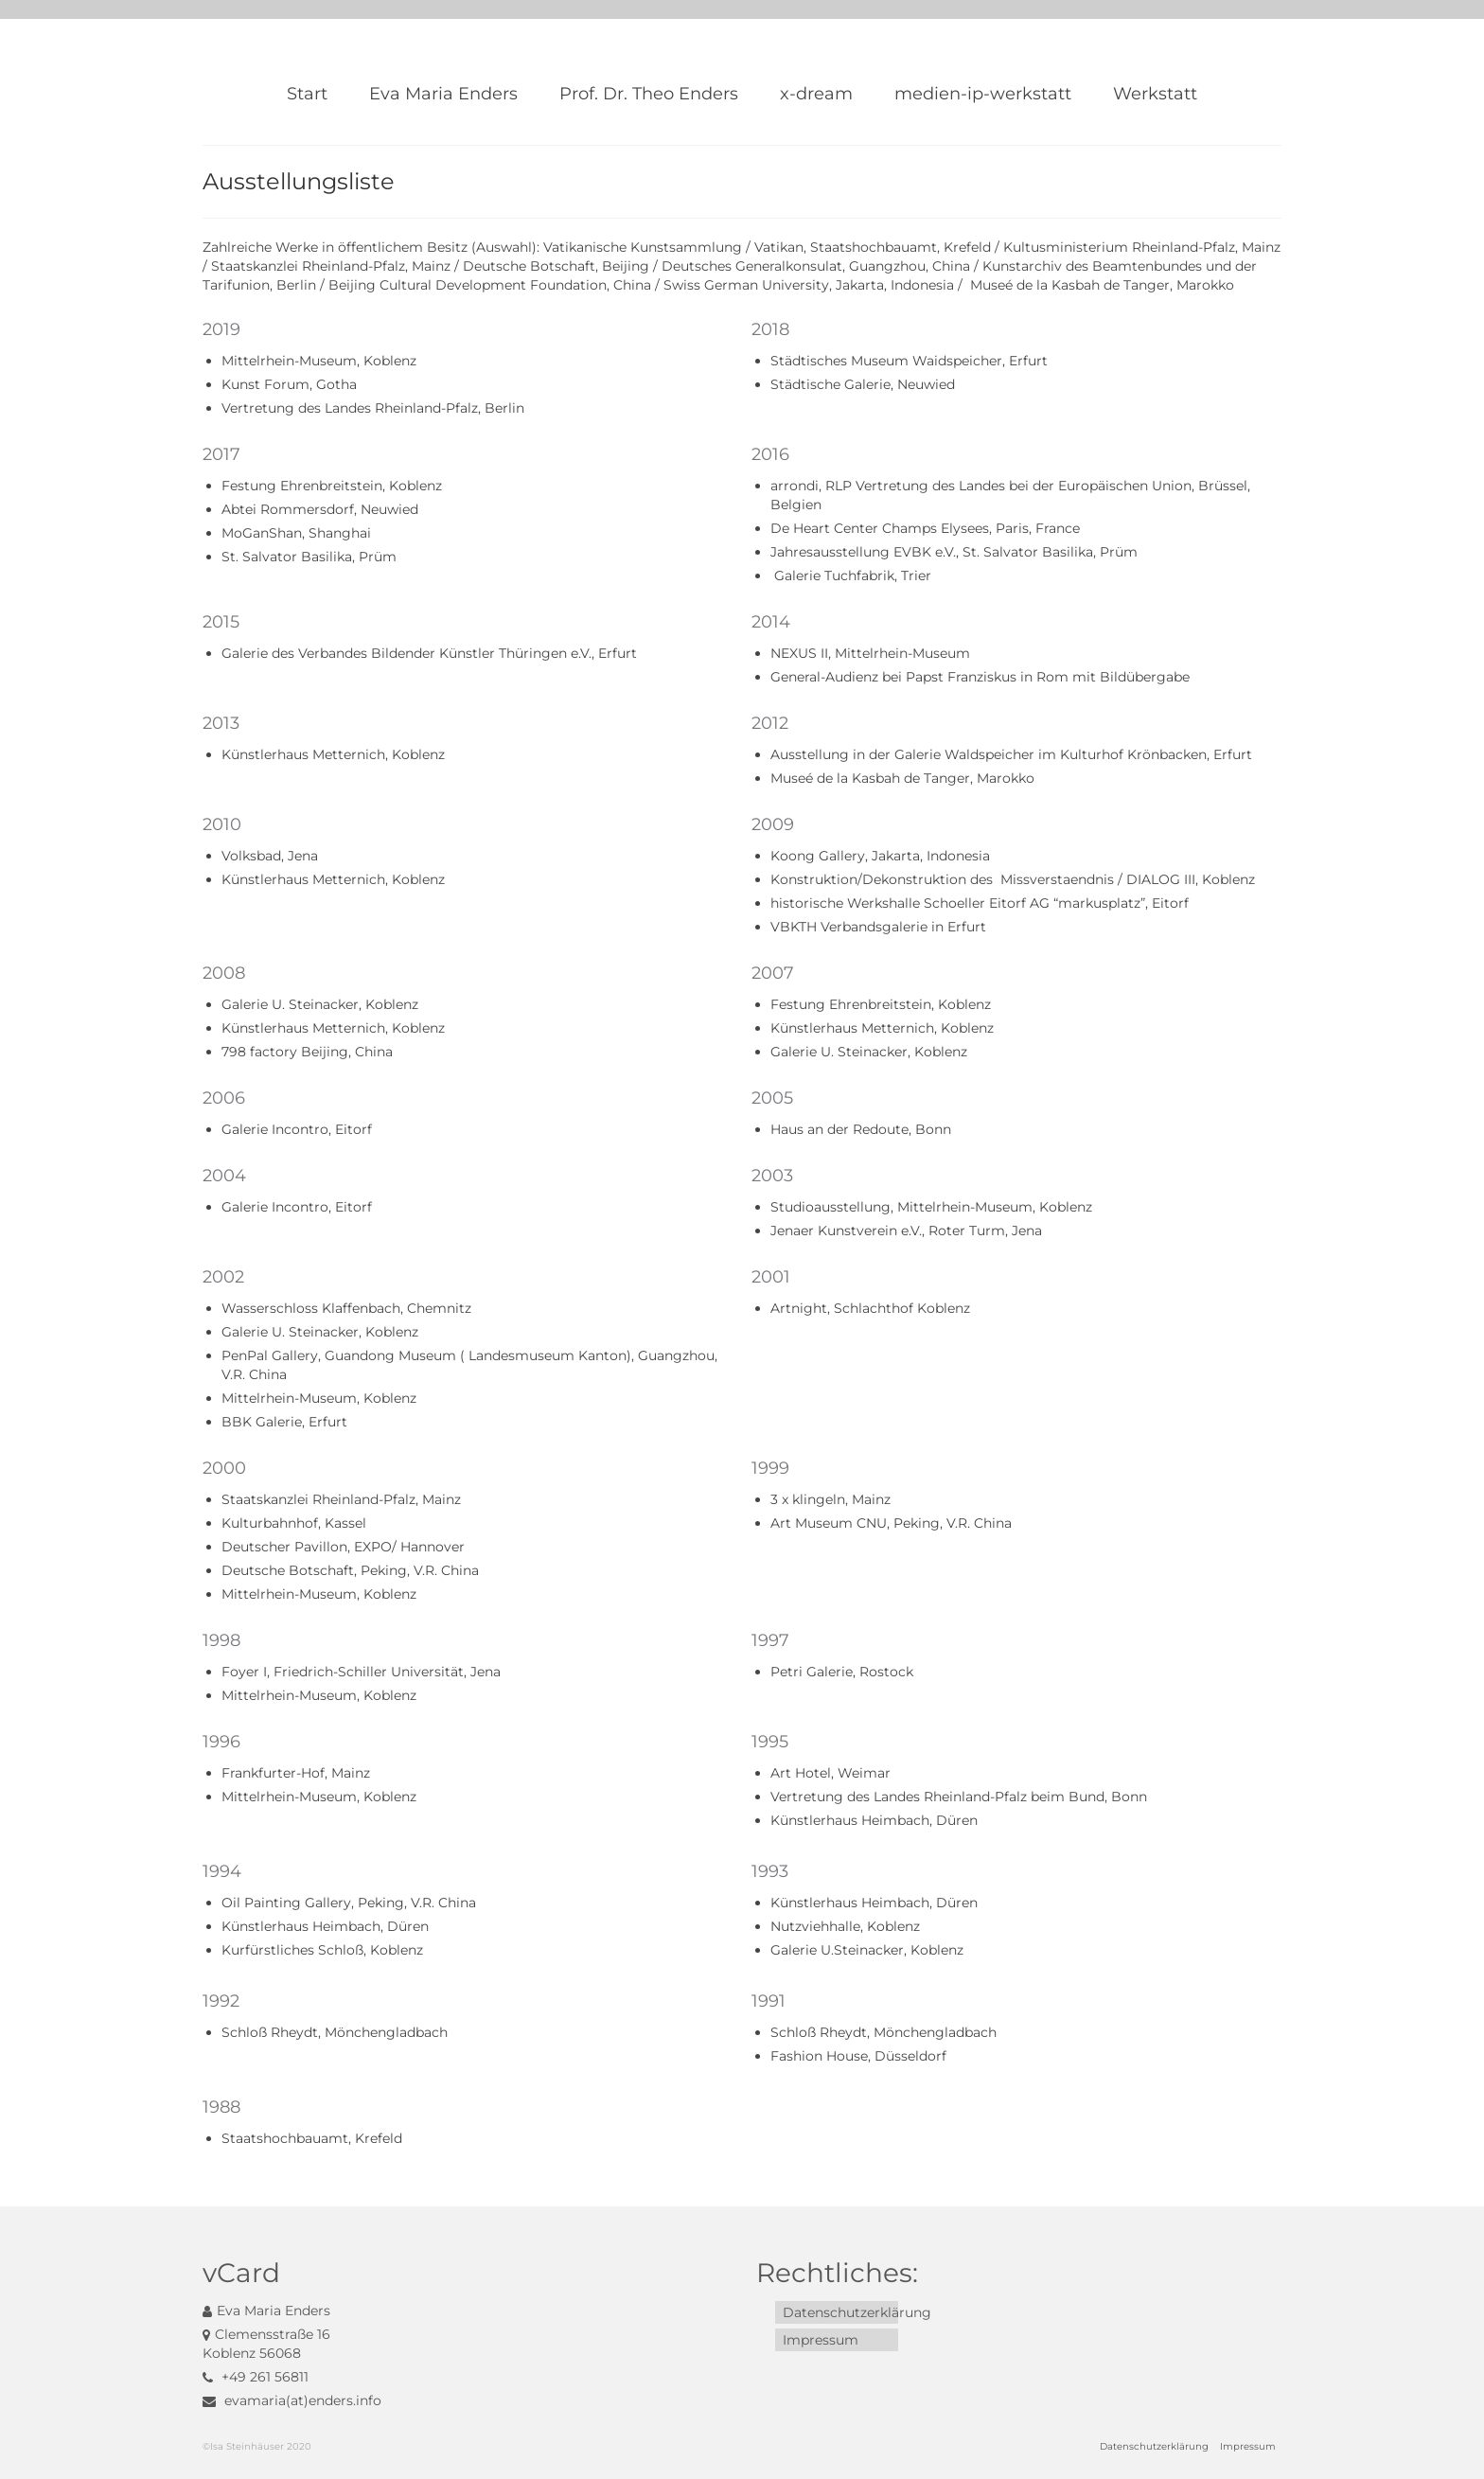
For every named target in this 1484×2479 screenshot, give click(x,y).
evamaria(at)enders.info (292, 2400)
